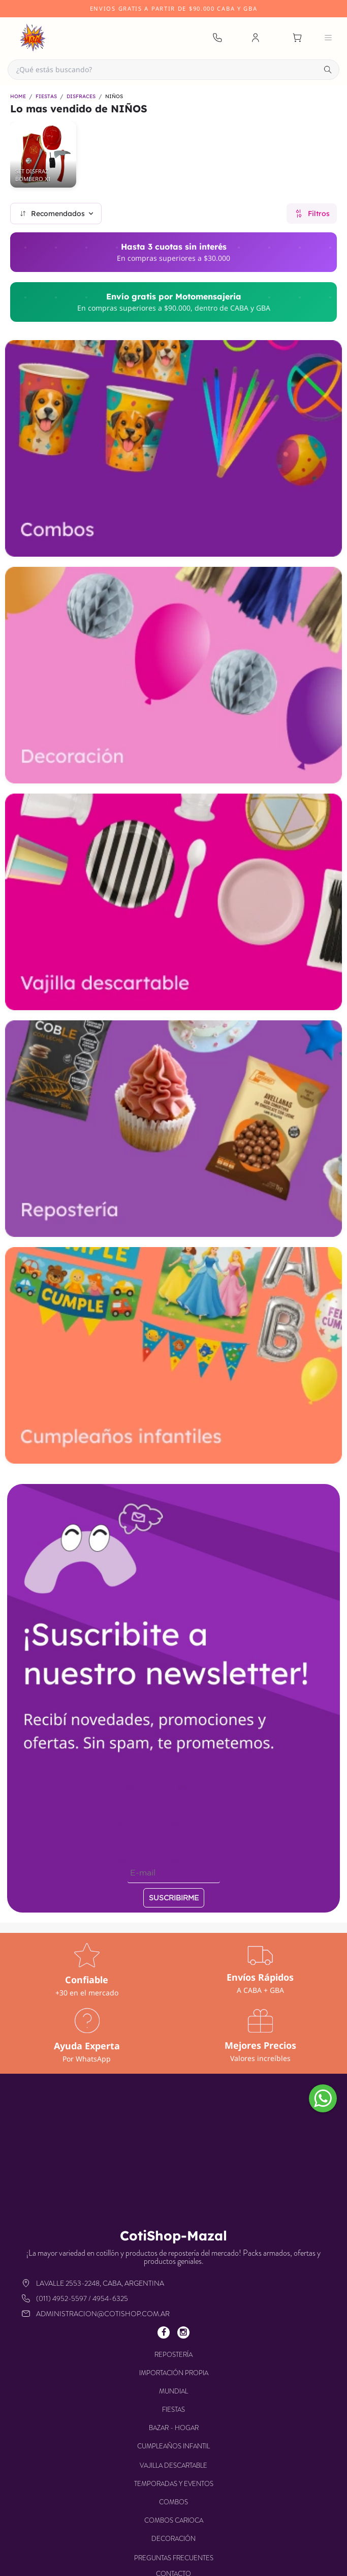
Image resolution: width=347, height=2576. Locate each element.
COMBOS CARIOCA (173, 2520)
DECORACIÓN (173, 2538)
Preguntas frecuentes (173, 2558)
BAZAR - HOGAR (174, 2428)
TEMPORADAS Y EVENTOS (173, 2483)
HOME (18, 96)
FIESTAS (46, 96)
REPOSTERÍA (173, 2354)
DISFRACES (81, 96)
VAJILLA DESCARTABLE (173, 2465)
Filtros (312, 213)
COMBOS (173, 2502)
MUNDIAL (173, 2391)
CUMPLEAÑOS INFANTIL (173, 2446)
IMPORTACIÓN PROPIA (173, 2373)
